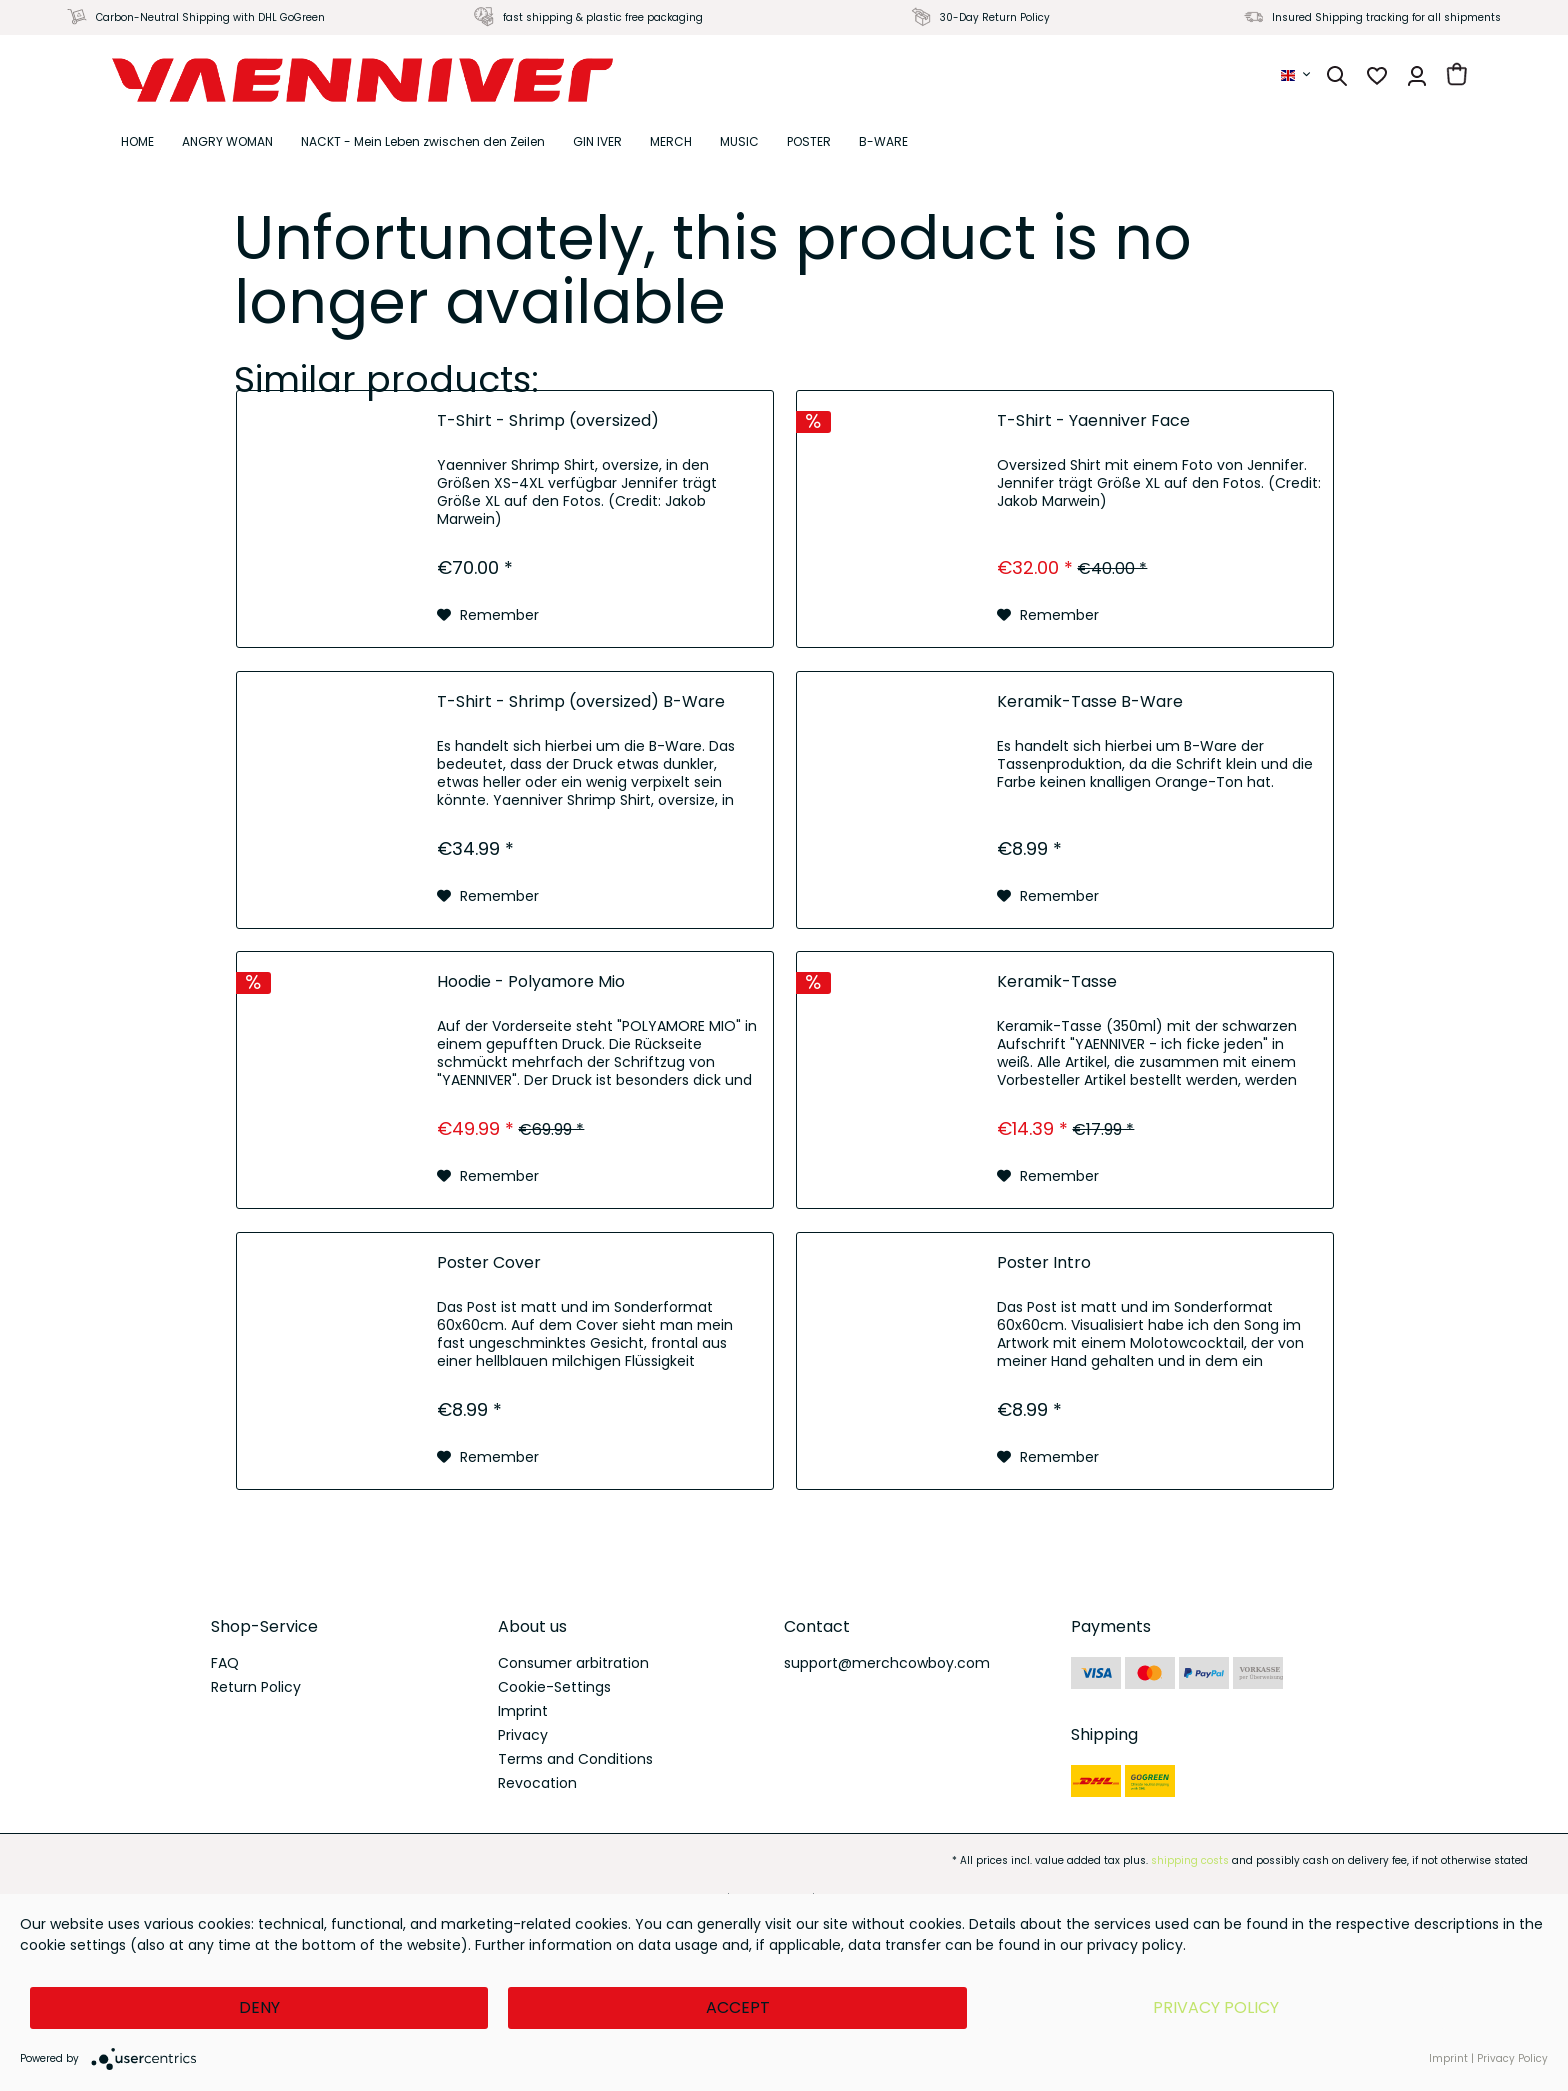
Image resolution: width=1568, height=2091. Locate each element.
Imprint (523, 1711)
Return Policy (256, 1687)
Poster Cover (489, 1263)
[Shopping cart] (1457, 76)
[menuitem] (1297, 75)
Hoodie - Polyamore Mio (531, 982)
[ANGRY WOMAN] (227, 142)
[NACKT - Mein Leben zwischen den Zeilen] (423, 142)
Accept (738, 2007)
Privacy (523, 1735)
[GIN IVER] (597, 142)
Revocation (537, 1783)
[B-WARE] (883, 142)
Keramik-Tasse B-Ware (1090, 702)
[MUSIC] (739, 142)
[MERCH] (671, 142)
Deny (259, 2007)
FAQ (225, 1663)
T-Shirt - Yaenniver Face (1093, 421)
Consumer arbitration (573, 1663)
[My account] (1417, 76)
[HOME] (137, 142)
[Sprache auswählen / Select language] (1297, 75)
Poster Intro (1044, 1263)
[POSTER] (809, 142)
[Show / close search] (1337, 76)
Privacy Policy (1216, 2007)
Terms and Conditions (575, 1759)
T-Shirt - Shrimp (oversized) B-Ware (581, 702)
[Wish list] (1377, 76)
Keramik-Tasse (1057, 982)
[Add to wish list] (488, 615)
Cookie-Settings (554, 1687)
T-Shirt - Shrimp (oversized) (548, 421)
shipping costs (1190, 1860)
